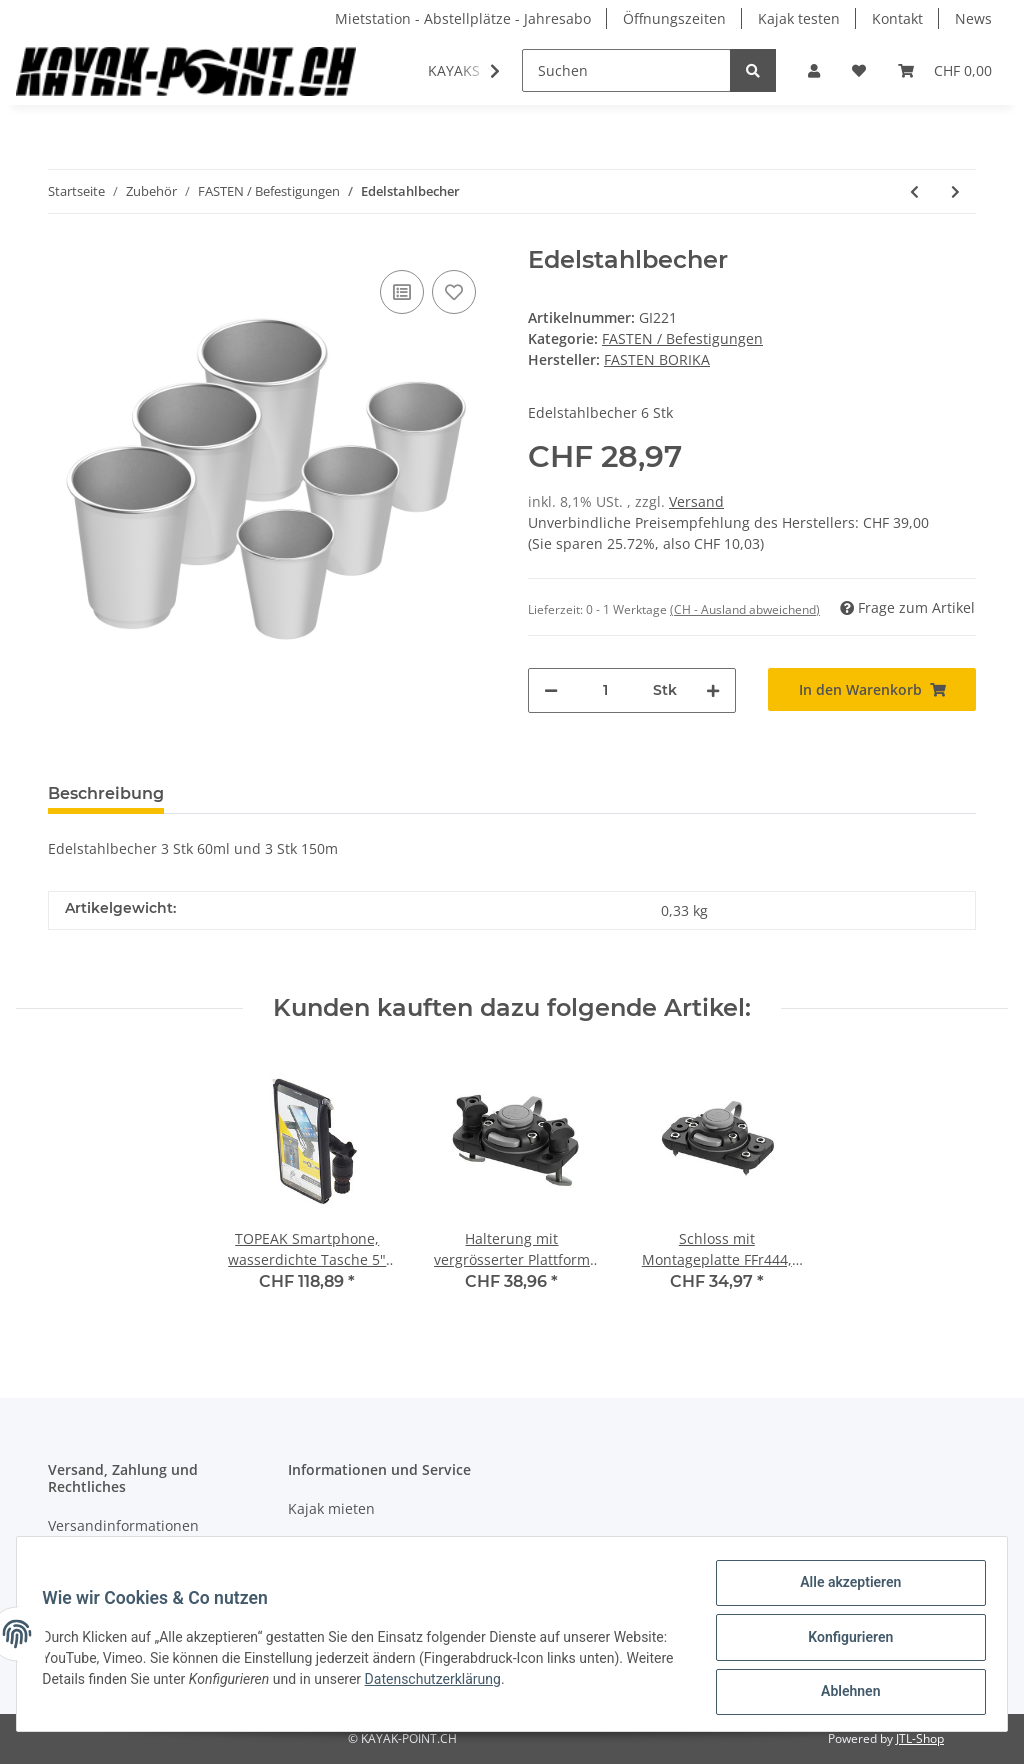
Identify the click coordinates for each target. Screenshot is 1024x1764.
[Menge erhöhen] (713, 690)
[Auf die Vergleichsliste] (402, 292)
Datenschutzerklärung (537, 1683)
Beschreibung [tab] (106, 793)
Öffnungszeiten (674, 18)
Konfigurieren (843, 1641)
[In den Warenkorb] (872, 689)
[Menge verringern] (551, 690)
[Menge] (605, 690)
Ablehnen (843, 1693)
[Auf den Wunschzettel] (454, 292)
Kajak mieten (331, 1508)
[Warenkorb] (945, 70)
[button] (814, 70)
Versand (696, 501)
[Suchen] (626, 70)
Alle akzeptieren (843, 1589)
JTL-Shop (920, 1738)
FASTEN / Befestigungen (682, 338)
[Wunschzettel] (859, 70)
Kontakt (897, 18)
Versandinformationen (123, 1525)
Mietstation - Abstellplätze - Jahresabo (463, 18)
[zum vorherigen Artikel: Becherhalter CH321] (914, 191)
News (973, 18)
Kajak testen (799, 18)
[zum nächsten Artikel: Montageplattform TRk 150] (955, 191)
